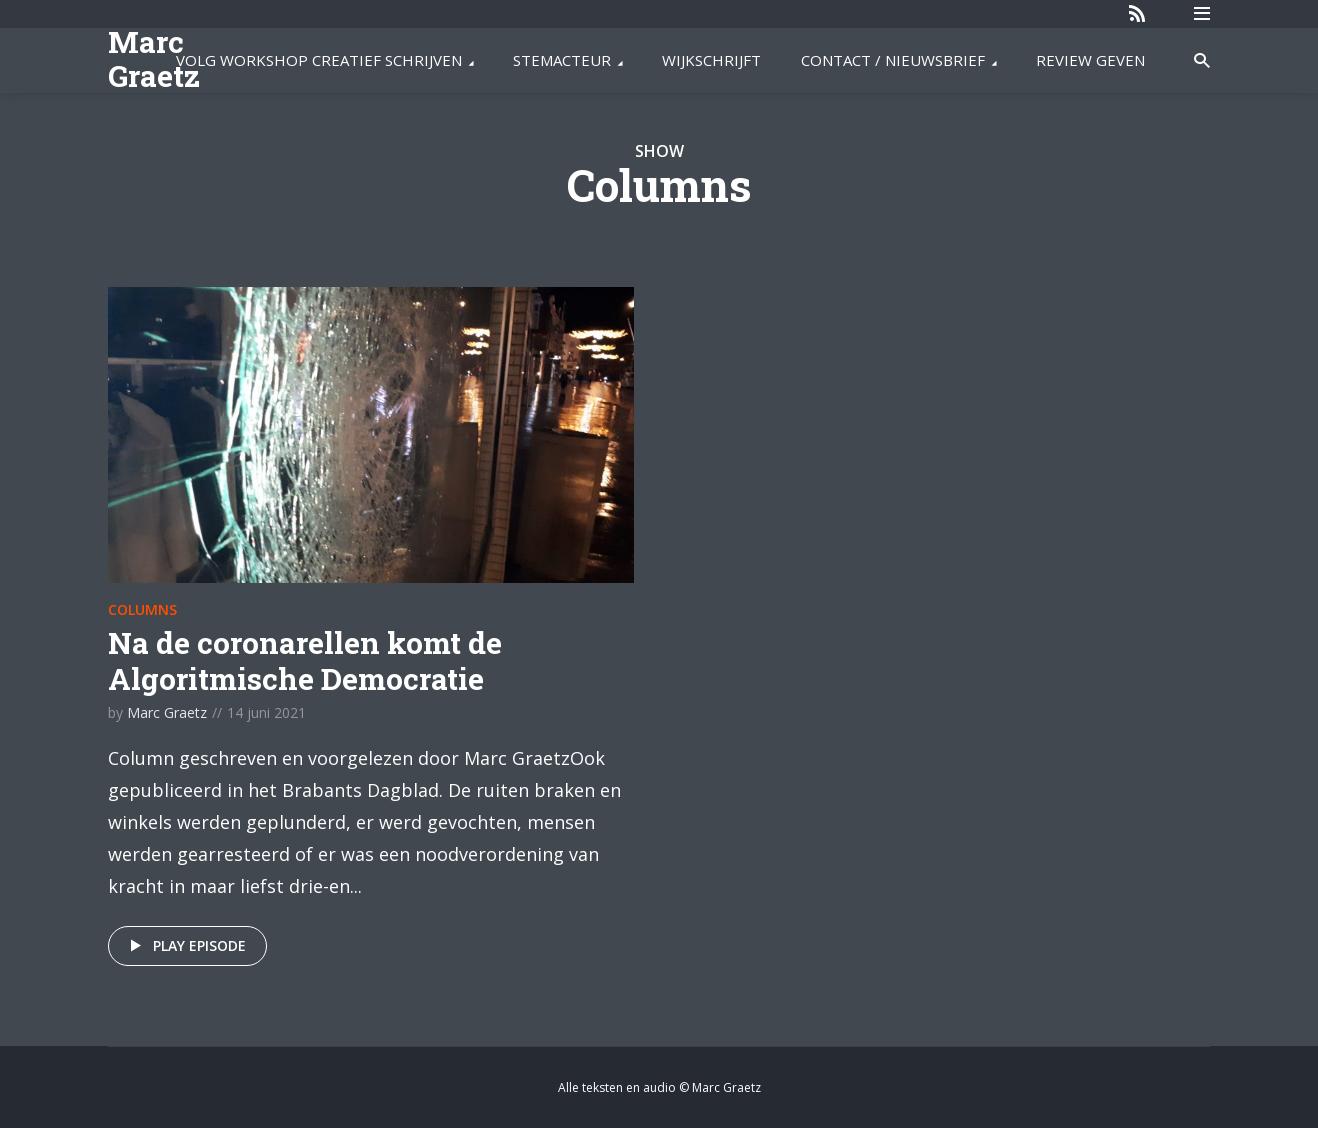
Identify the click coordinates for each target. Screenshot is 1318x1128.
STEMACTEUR (562, 60)
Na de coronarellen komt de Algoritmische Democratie (305, 660)
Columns (142, 609)
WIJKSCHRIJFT (711, 60)
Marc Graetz (154, 58)
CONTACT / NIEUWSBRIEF (893, 60)
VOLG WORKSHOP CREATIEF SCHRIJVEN (319, 60)
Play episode (184, 946)
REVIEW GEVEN (1090, 60)
